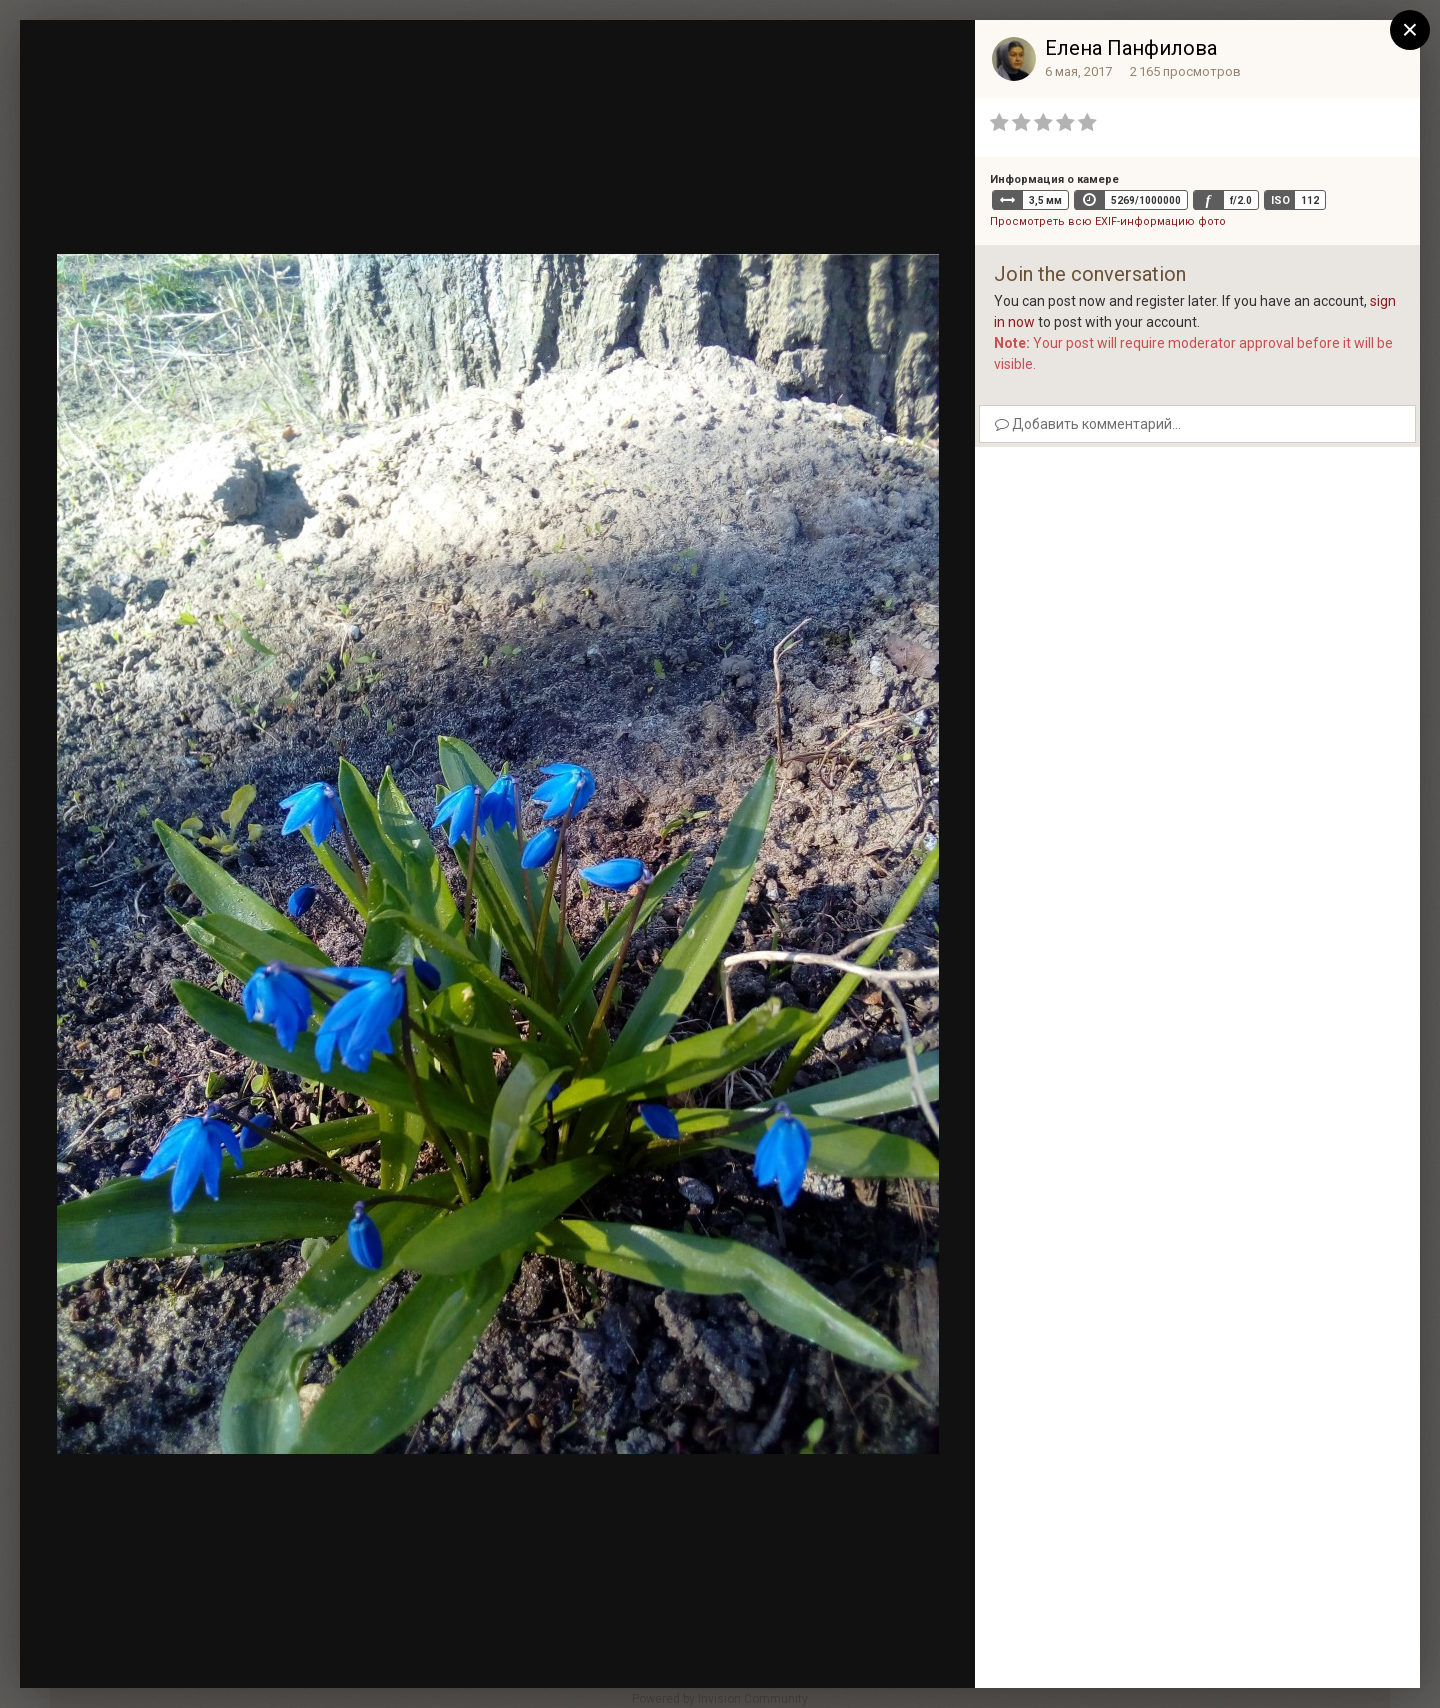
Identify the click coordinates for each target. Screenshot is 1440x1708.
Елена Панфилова (1131, 48)
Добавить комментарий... (1088, 424)
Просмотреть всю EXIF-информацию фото (1108, 221)
